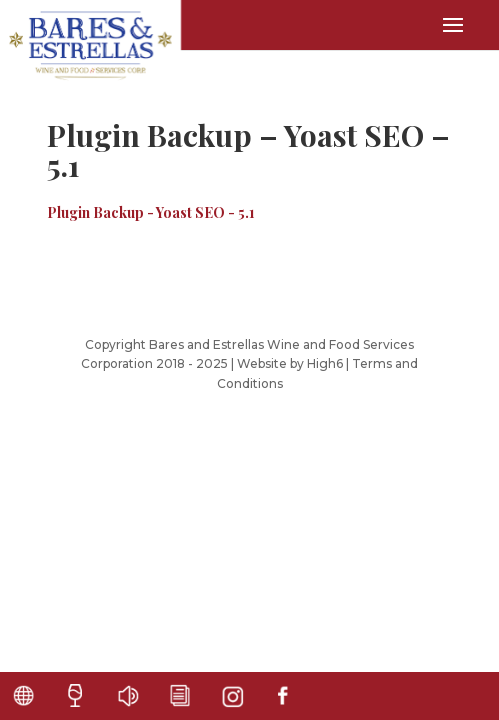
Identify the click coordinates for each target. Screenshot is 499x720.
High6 (325, 363)
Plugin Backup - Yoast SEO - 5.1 (151, 212)
